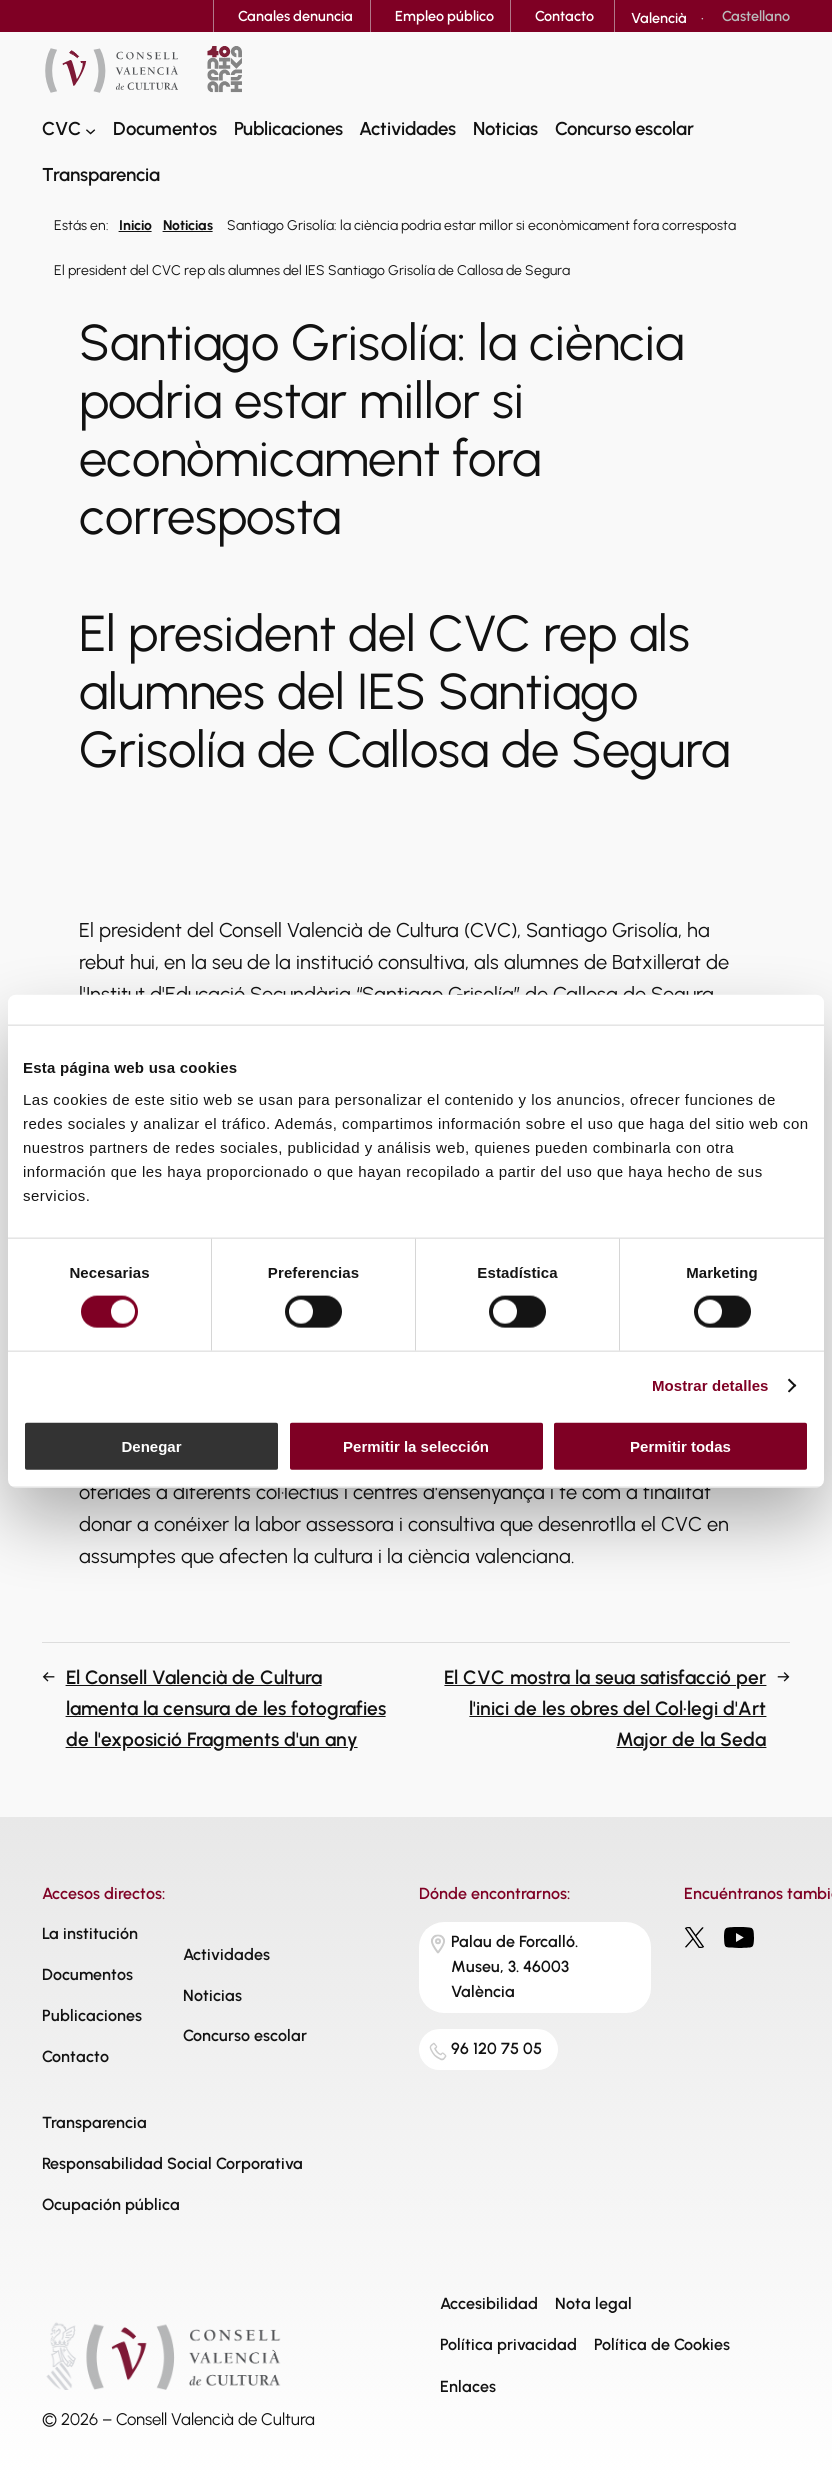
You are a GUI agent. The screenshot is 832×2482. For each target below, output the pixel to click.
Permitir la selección (416, 1445)
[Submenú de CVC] (90, 129)
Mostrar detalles (710, 1385)
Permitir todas (680, 1445)
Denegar (151, 1445)
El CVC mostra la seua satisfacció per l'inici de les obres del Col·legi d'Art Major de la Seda (605, 1708)
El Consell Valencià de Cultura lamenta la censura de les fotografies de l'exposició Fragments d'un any (226, 1708)
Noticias (188, 225)
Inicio (135, 225)
